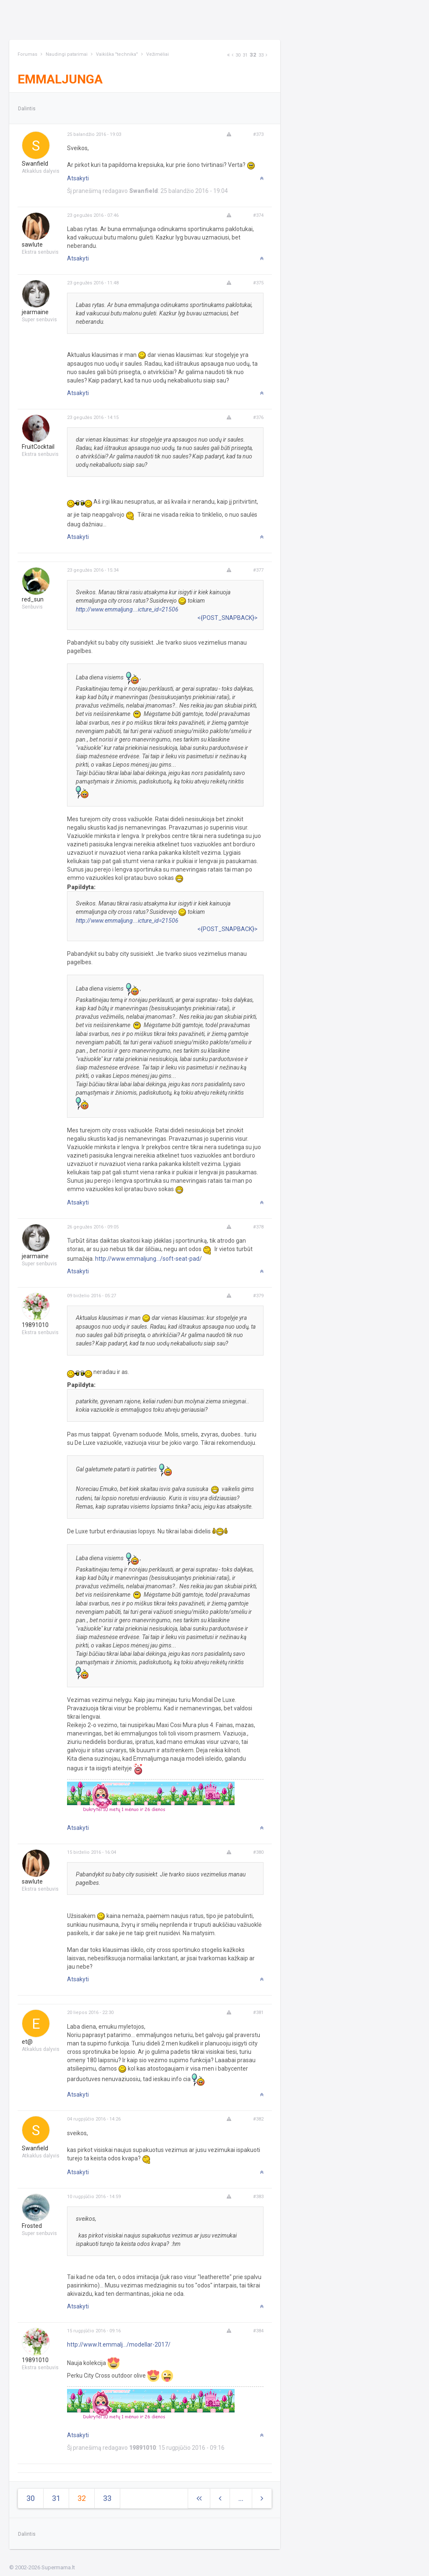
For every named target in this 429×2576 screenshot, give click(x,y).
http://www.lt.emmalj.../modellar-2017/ (119, 2344)
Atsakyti (78, 178)
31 (245, 55)
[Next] (228, 55)
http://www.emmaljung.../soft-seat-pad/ (148, 1258)
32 (253, 55)
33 (261, 55)
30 (237, 55)
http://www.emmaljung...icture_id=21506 (127, 609)
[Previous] (232, 55)
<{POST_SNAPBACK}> (227, 617)
